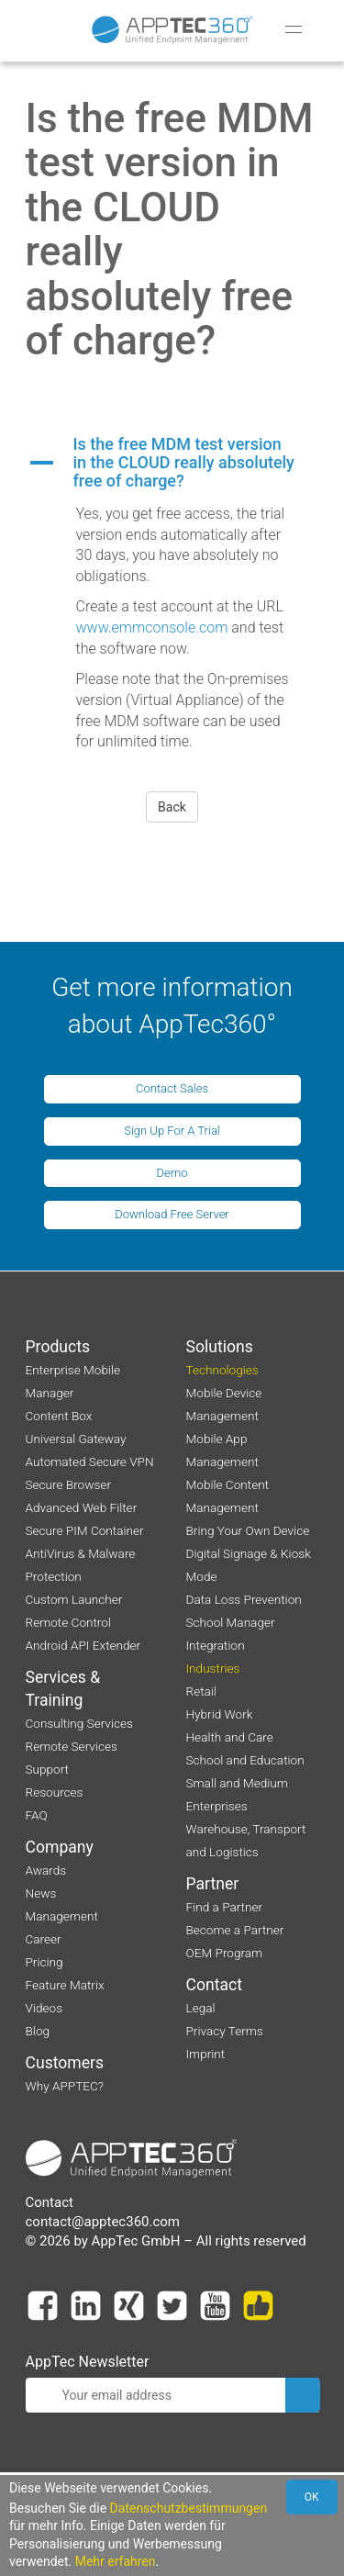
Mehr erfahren (115, 2561)
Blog (38, 2030)
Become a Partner (235, 1929)
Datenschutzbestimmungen (189, 2508)
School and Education (245, 1760)
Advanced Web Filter (82, 1507)
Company (60, 1847)
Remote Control (68, 1622)
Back (172, 807)
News (41, 1893)
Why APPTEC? (65, 2085)
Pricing (44, 1961)
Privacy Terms (224, 2030)
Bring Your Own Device (248, 1530)
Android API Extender (83, 1645)
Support (47, 1769)
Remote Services (71, 1746)
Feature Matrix (65, 1984)
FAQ (37, 1815)
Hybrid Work (219, 1714)
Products (58, 1347)
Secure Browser (68, 1484)
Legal (201, 2007)
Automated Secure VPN (90, 1461)
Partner (212, 1884)
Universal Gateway (76, 1438)
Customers (65, 2063)
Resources (54, 1792)
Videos (44, 2007)
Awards (46, 1870)
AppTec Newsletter (88, 2361)
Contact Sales (172, 1088)
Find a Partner (224, 1906)
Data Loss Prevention (244, 1599)
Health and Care (229, 1737)
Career (43, 1939)
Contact (214, 1985)
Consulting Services (79, 1723)
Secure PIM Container (85, 1530)
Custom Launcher (74, 1599)
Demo (171, 1173)
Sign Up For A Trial (172, 1130)
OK (312, 2497)
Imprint (206, 2053)
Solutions (219, 1347)
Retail (201, 1691)
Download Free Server (172, 1214)
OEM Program (224, 1952)
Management (62, 1916)
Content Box (59, 1415)
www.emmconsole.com (152, 627)
